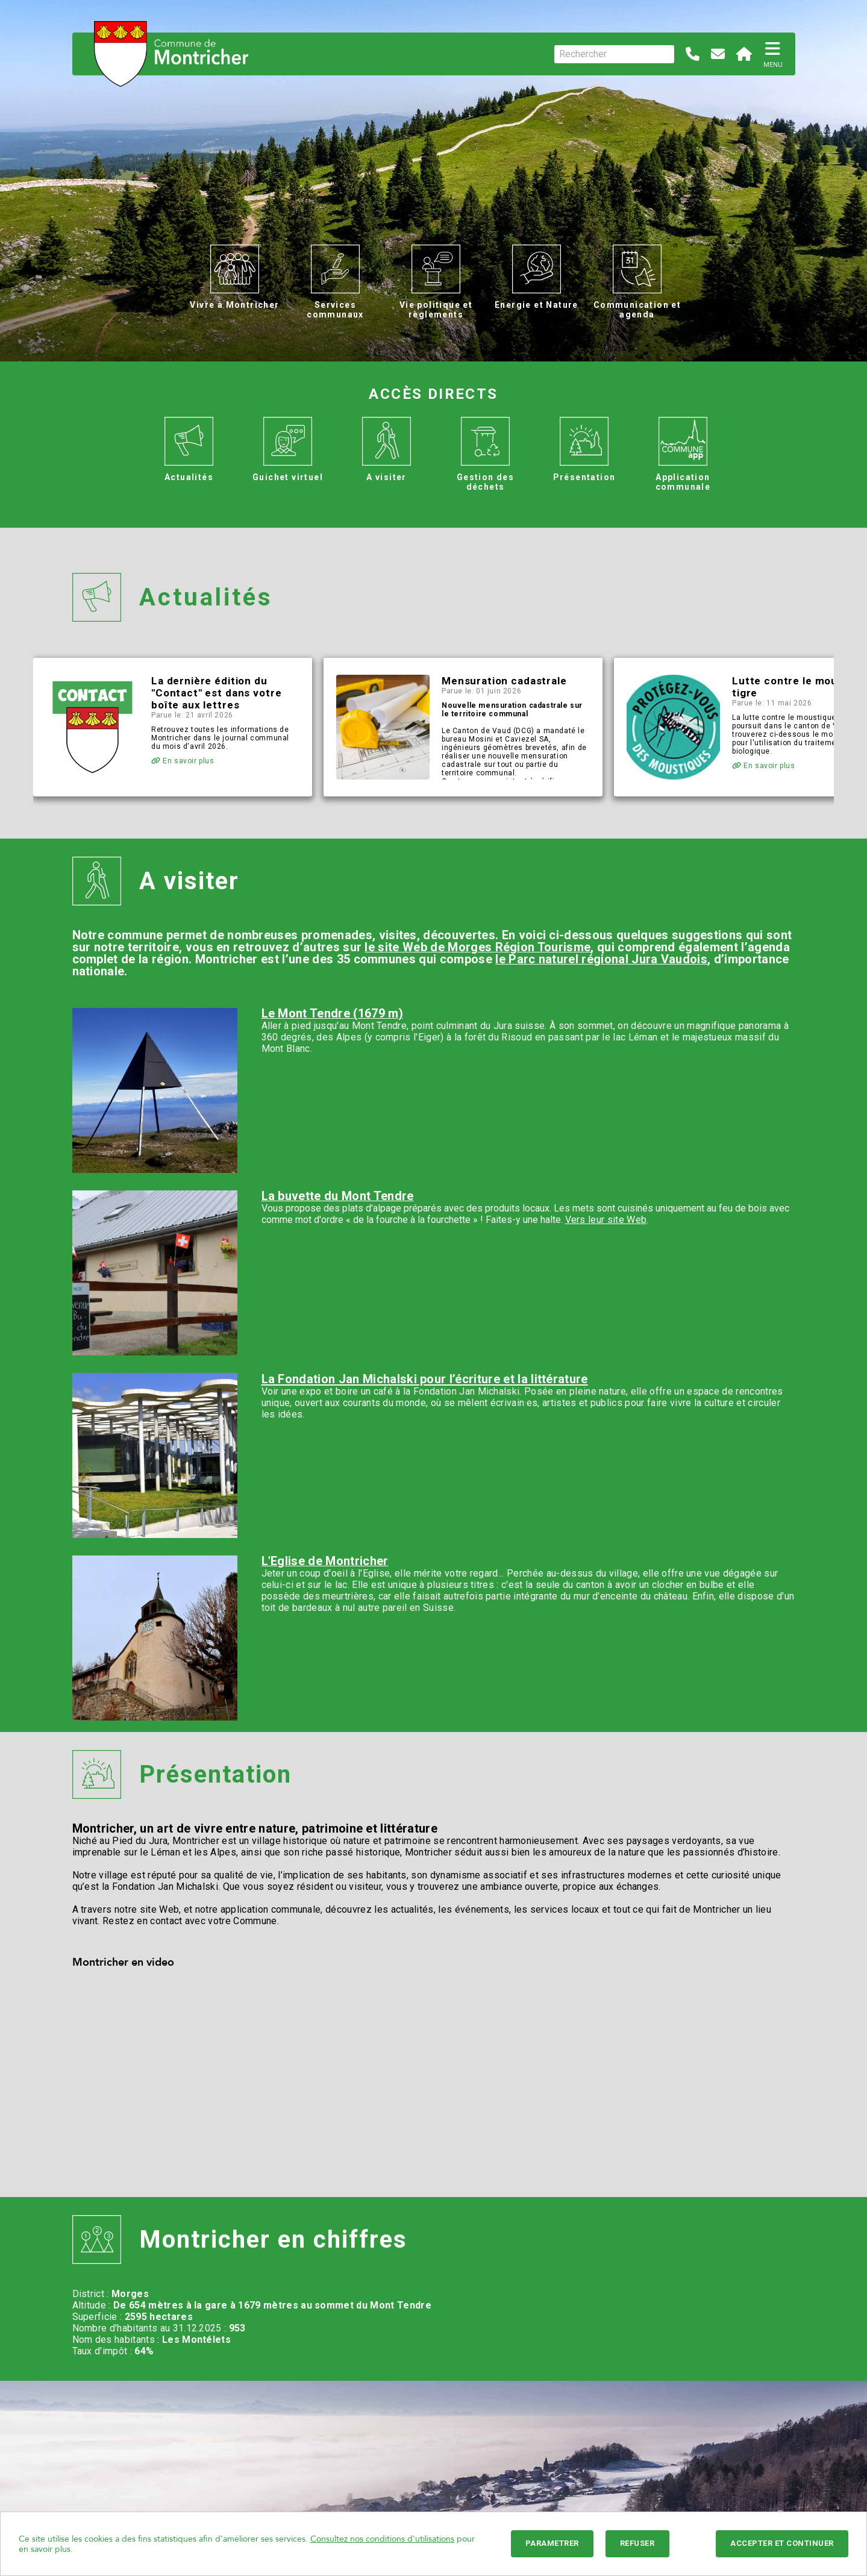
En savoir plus (182, 761)
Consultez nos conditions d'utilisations (382, 2539)
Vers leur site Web (606, 1219)
